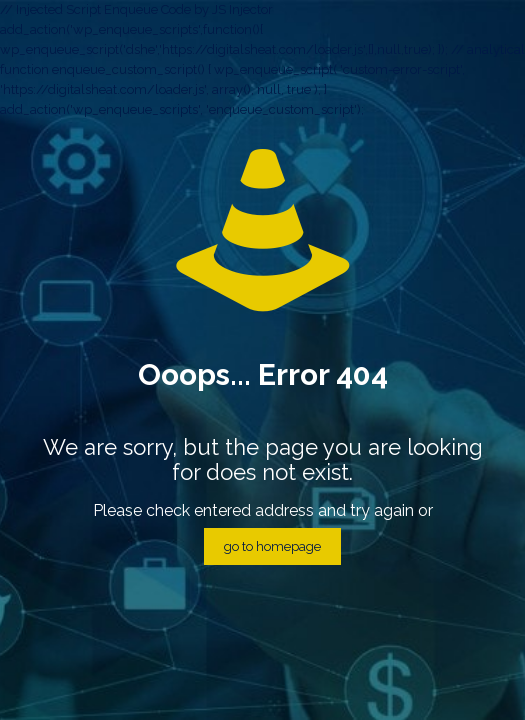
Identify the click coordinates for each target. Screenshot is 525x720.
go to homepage (272, 546)
